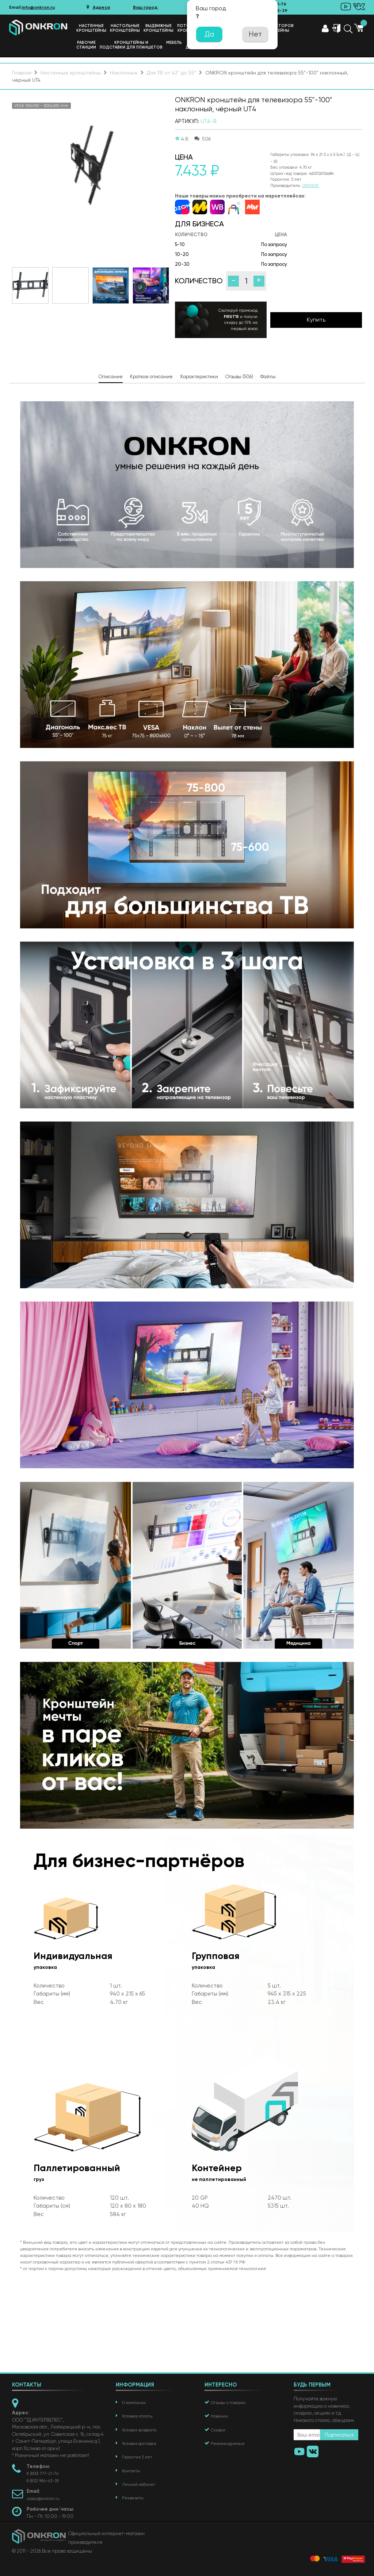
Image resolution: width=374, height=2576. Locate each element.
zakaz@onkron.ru (43, 2498)
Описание (111, 376)
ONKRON (310, 185)
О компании (134, 2402)
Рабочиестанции (86, 45)
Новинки (219, 2416)
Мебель (174, 42)
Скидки (218, 2430)
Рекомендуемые (228, 2443)
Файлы (268, 376)
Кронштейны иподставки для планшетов (131, 45)
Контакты (131, 2471)
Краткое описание (151, 376)
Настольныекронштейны (125, 28)
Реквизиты (133, 2498)
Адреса (98, 7)
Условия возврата (139, 2430)
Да (209, 34)
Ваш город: (145, 7)
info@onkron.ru (38, 7)
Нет (255, 34)
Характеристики (199, 376)
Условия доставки (139, 2443)
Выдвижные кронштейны (158, 28)
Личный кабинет (138, 2484)
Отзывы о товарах (228, 2402)
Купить (316, 319)
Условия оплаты (137, 2416)
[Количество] (246, 281)
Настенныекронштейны (91, 28)
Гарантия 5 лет (137, 2457)
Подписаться (339, 2435)
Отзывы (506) (239, 376)
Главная (21, 73)
